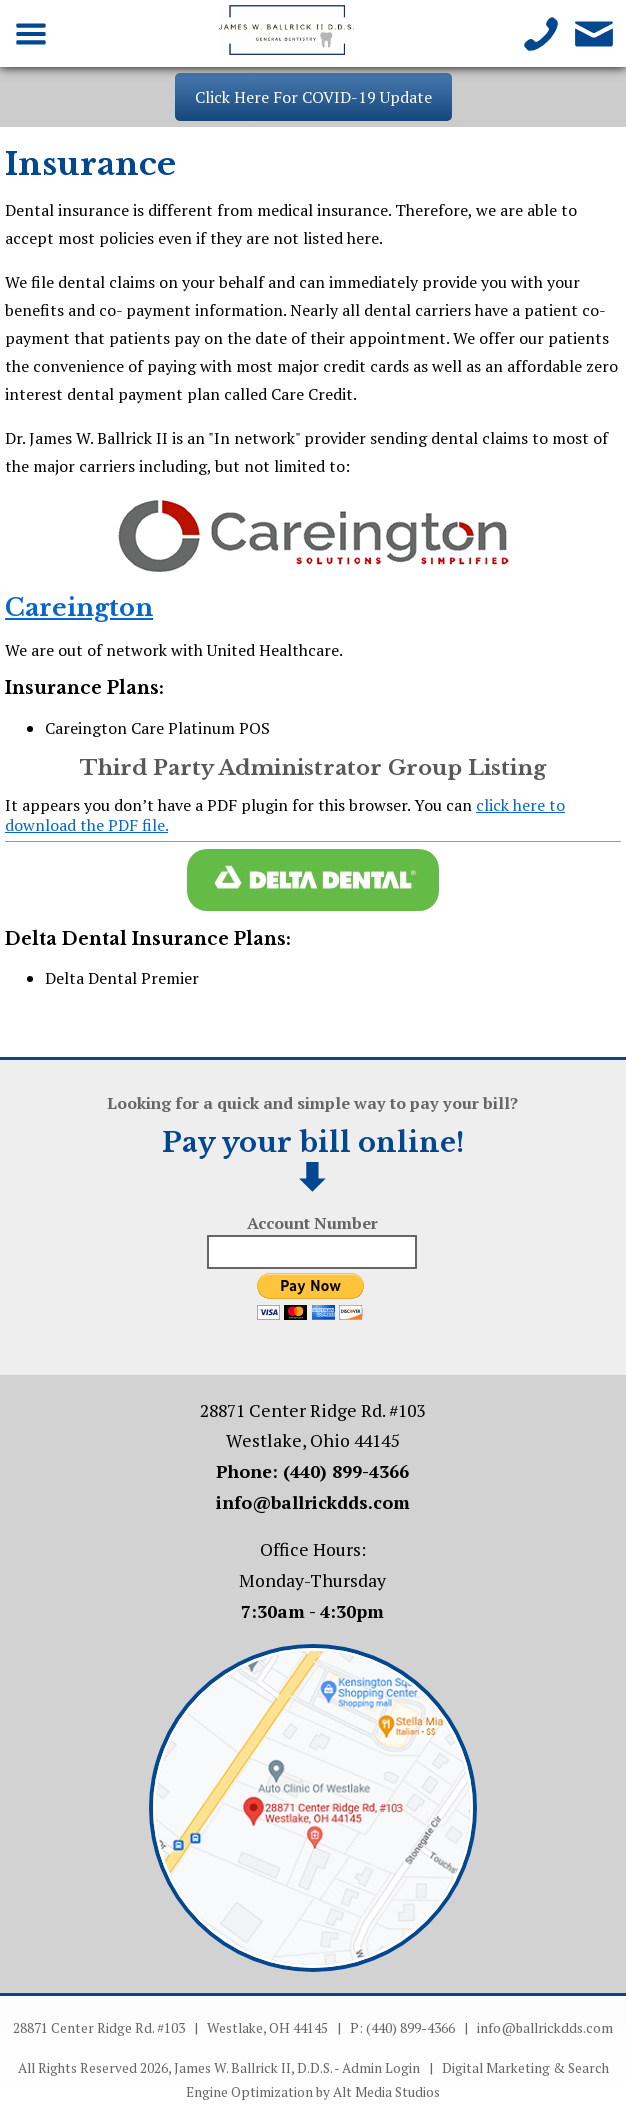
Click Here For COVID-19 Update (313, 97)
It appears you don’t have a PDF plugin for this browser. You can (285, 815)
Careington (79, 607)
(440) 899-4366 (346, 1471)
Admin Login (381, 2068)
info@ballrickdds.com (313, 1502)
